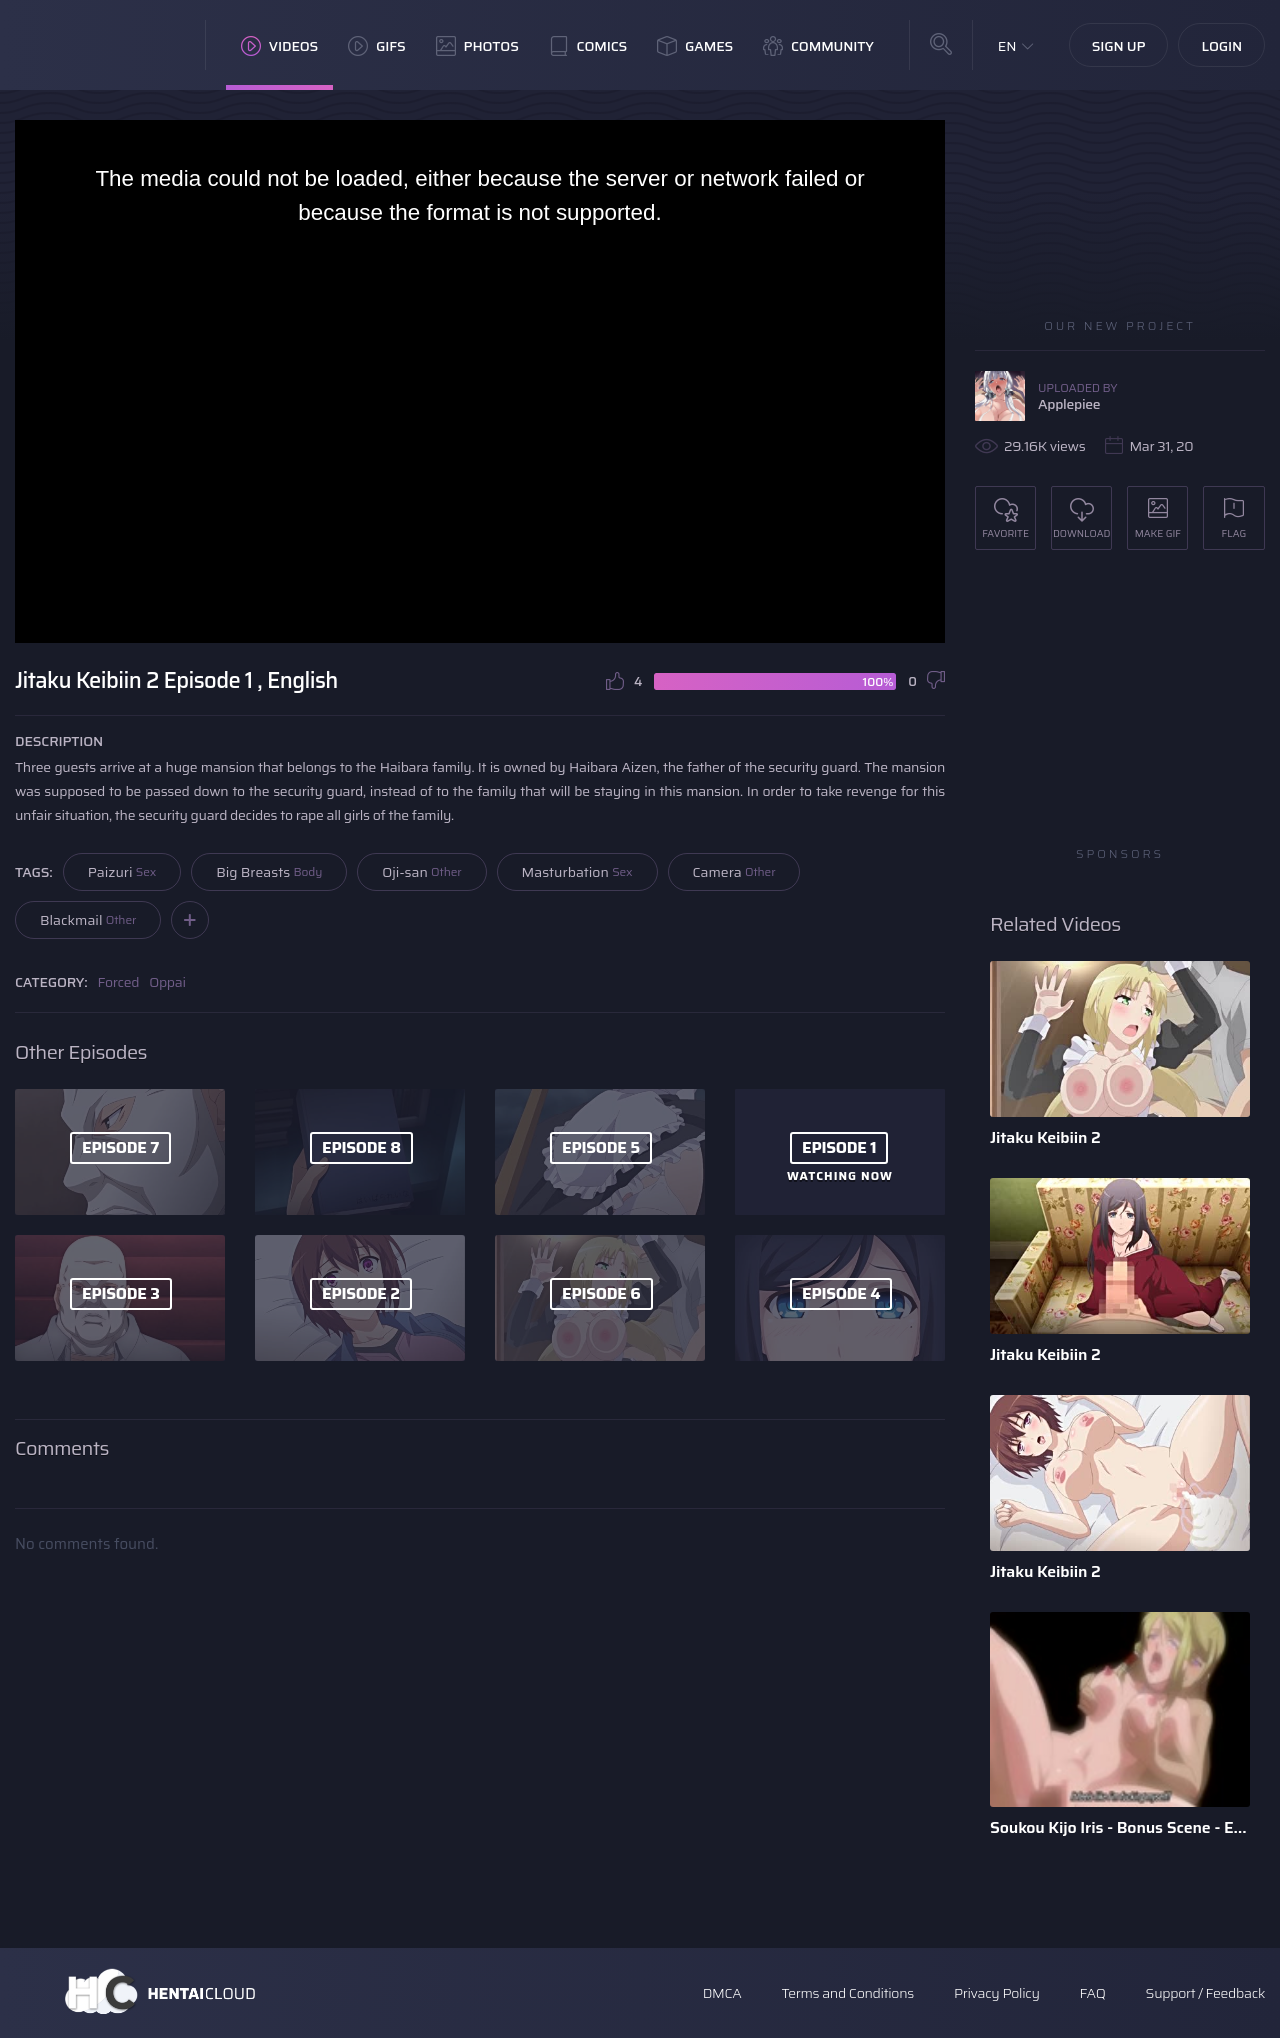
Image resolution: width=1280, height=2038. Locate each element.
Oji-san (421, 872)
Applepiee (1069, 404)
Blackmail (88, 920)
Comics (588, 46)
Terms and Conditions (847, 1993)
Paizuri (122, 872)
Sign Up (1119, 46)
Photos (477, 46)
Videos (279, 46)
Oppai (167, 982)
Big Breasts (269, 872)
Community (818, 46)
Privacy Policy (997, 1993)
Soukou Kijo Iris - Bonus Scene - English (1120, 1827)
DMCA (722, 1993)
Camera (734, 872)
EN (1007, 46)
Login (1221, 46)
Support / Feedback (1205, 1993)
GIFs (377, 46)
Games (695, 46)
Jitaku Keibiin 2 (1045, 1137)
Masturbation (577, 872)
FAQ (1093, 1993)
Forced (119, 982)
